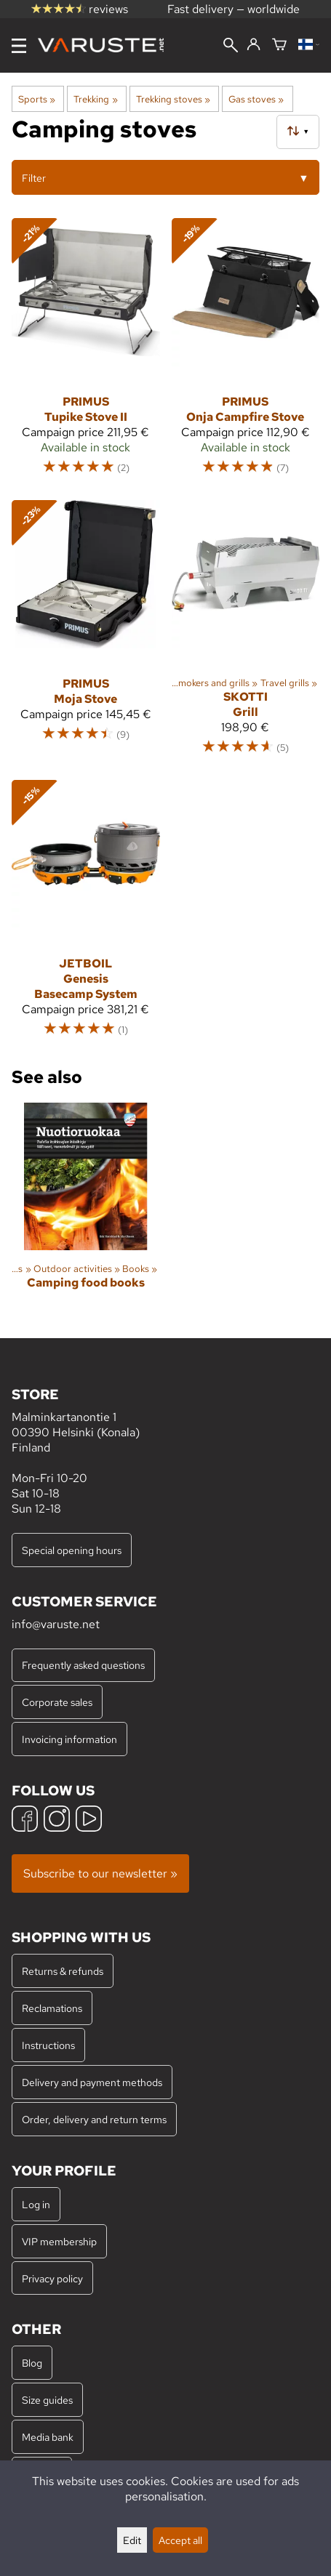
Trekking (95, 98)
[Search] (230, 46)
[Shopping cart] (279, 45)
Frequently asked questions (83, 1665)
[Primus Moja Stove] (86, 634)
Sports (36, 98)
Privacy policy (52, 2278)
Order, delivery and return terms (94, 2119)
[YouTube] (89, 1820)
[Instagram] (57, 1820)
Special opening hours (71, 1550)
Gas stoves (256, 98)
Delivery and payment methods (92, 2082)
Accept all (180, 2540)
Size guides (47, 2400)
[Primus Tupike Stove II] (86, 353)
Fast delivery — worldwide (233, 9)
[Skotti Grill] (246, 634)
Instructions (48, 2045)
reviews (79, 9)
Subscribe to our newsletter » (100, 1873)
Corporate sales (57, 1702)
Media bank (47, 2437)
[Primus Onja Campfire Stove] (246, 353)
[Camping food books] (86, 1209)
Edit (132, 2540)
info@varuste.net (56, 1624)
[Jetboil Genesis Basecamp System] (86, 915)
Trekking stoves (173, 98)
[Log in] (253, 45)
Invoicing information (69, 1739)
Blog (32, 2363)
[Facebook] (25, 1820)
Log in (36, 2204)
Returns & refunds (62, 1971)
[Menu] (19, 46)
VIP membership (59, 2241)
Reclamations (52, 2008)
